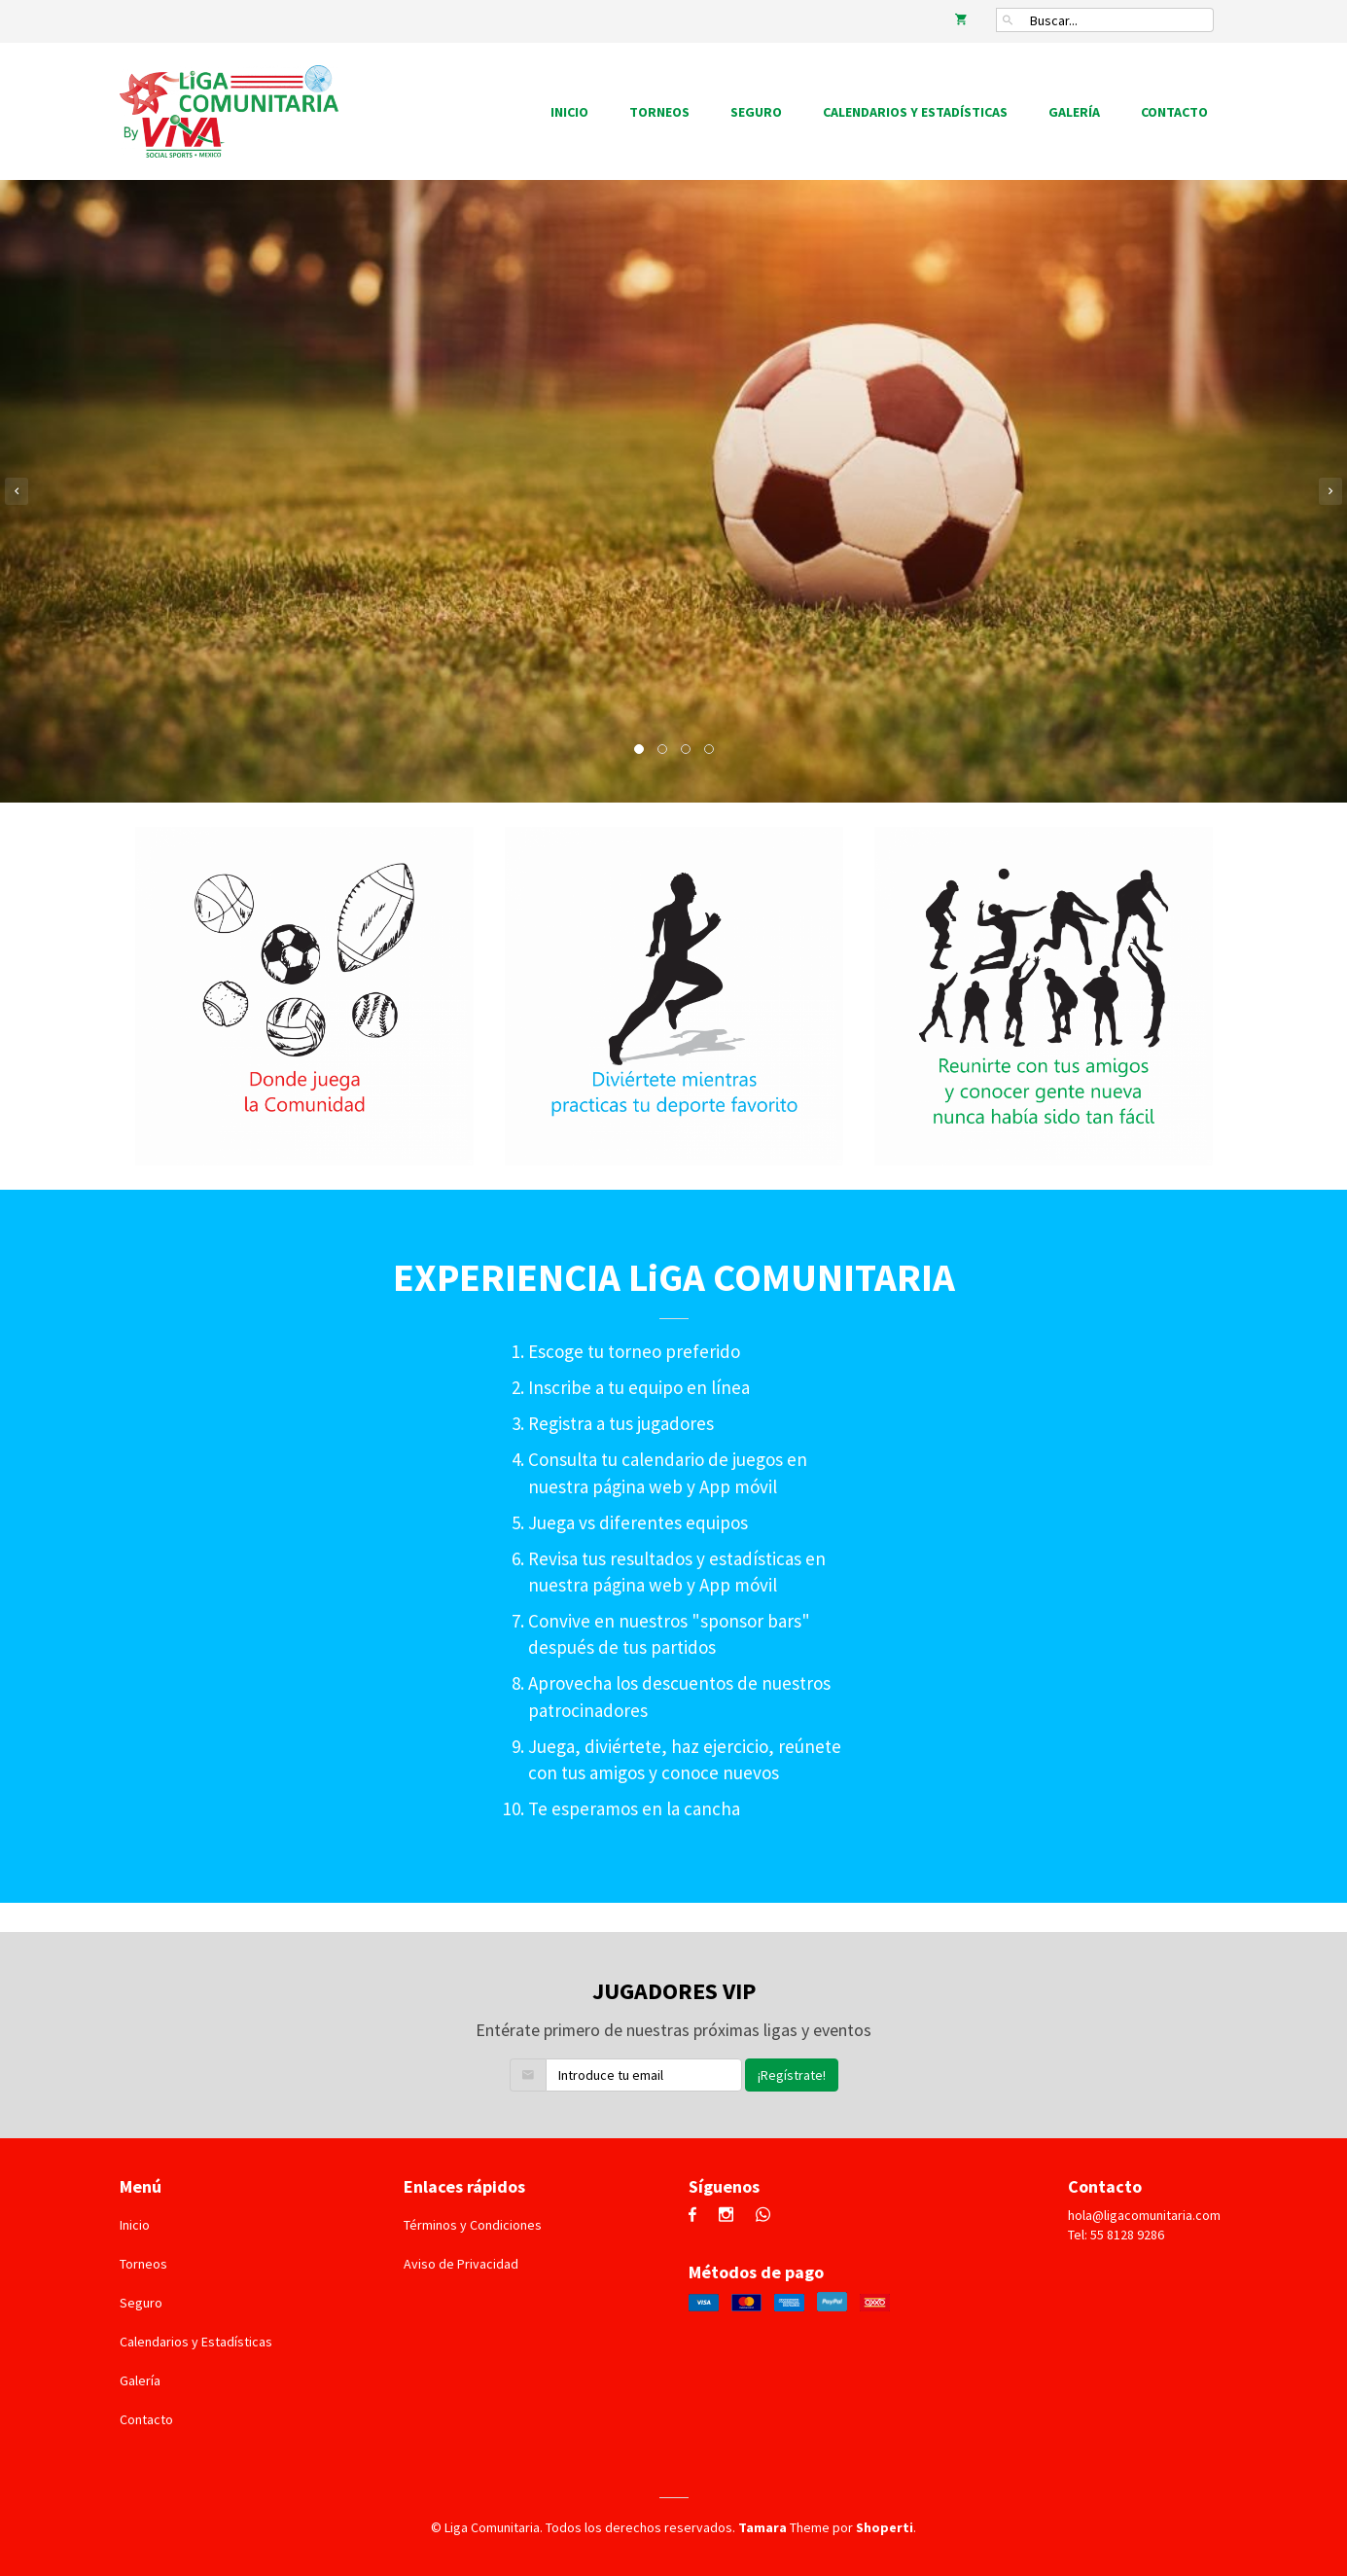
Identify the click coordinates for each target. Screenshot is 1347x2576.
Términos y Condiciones (473, 2225)
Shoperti (884, 2527)
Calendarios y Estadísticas (915, 112)
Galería (1074, 112)
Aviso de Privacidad (461, 2263)
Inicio (569, 112)
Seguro (756, 112)
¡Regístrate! (792, 2075)
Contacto (1174, 112)
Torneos (659, 112)
